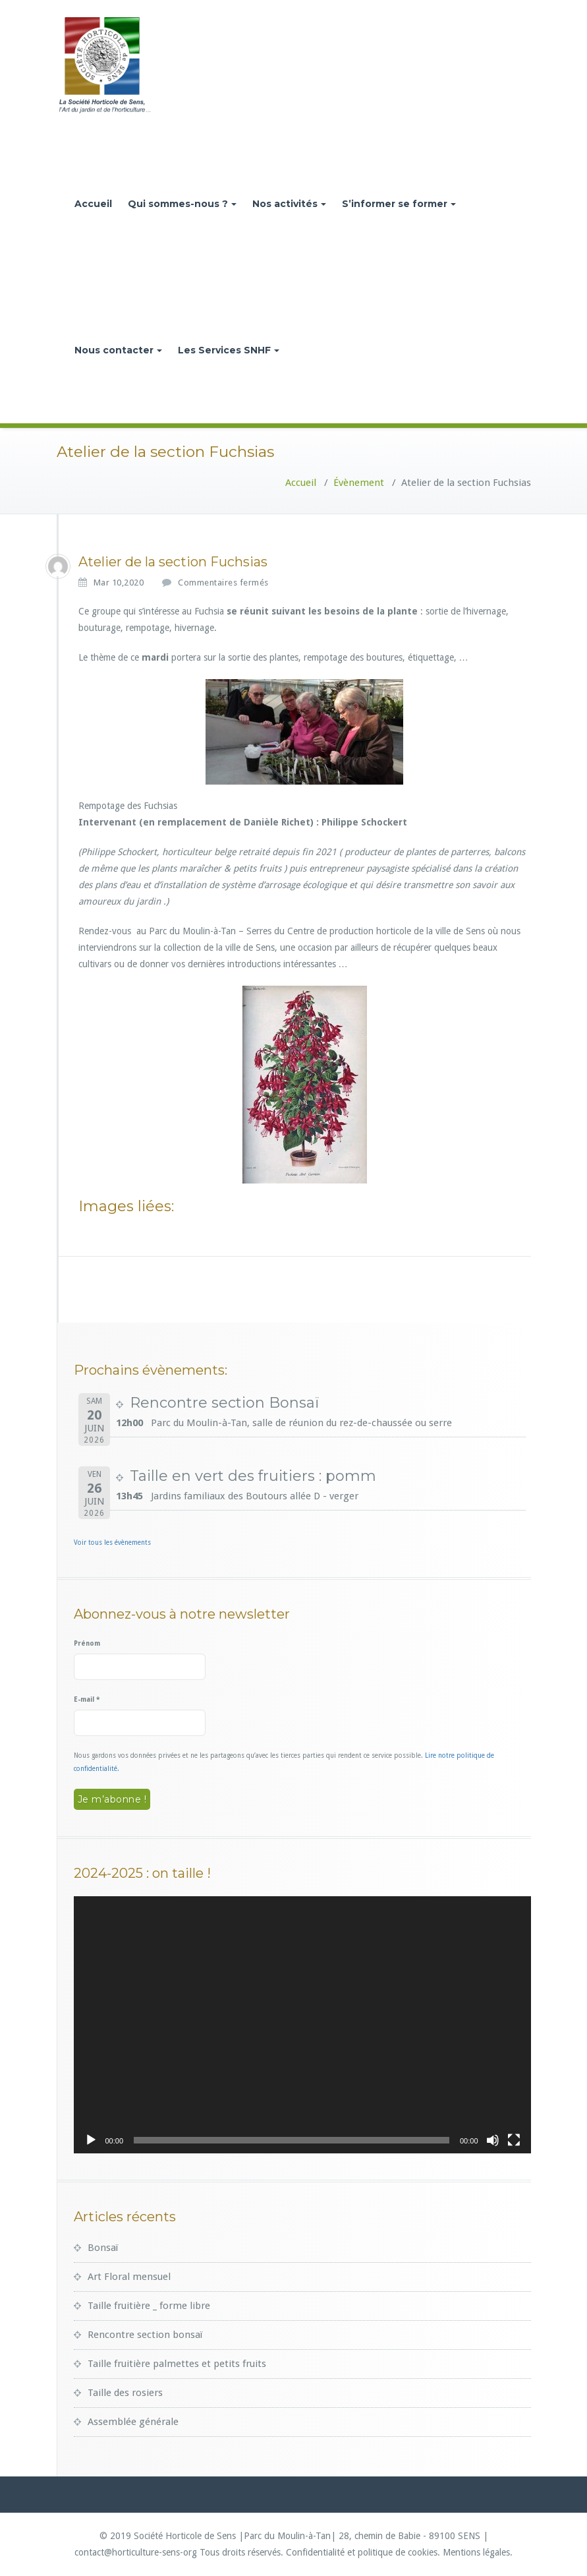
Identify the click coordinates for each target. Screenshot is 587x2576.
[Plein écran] (513, 2140)
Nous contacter (118, 350)
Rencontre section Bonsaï (224, 1403)
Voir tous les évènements (112, 1542)
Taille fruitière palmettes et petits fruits (177, 2364)
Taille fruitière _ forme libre (149, 2306)
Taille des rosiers (125, 2393)
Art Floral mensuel (129, 2277)
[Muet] (492, 2140)
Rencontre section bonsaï (145, 2335)
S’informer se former (399, 204)
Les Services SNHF (228, 350)
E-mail (86, 1699)
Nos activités (289, 204)
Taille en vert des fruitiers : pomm (253, 1476)
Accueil (93, 204)
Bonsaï (103, 2248)
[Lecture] (91, 2140)
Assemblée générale (133, 2422)
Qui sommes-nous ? (182, 204)
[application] (302, 2024)
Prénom (87, 1643)
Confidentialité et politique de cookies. (363, 2552)
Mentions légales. (478, 2552)
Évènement (358, 483)
